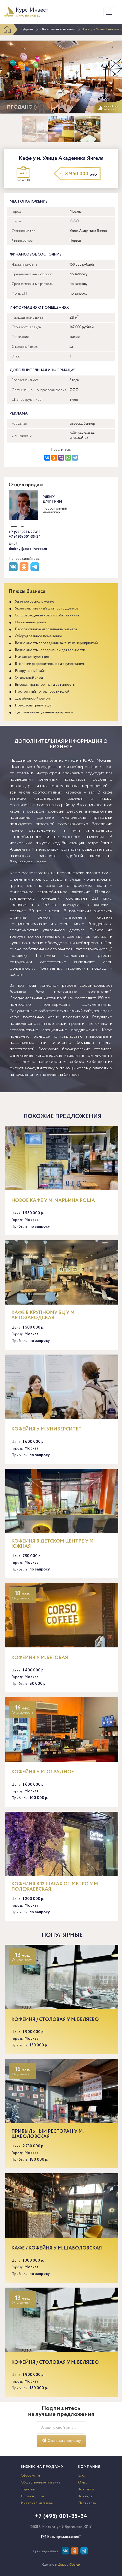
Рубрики (27, 29)
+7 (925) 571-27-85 (24, 532)
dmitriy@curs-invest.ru (28, 549)
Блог (82, 2475)
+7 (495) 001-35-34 (25, 536)
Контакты (86, 2489)
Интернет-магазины (37, 2503)
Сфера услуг (30, 2475)
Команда (85, 2496)
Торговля (28, 2489)
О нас (82, 2482)
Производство (33, 2496)
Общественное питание (57, 29)
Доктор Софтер (69, 2564)
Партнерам (87, 2503)
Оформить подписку (61, 2440)
